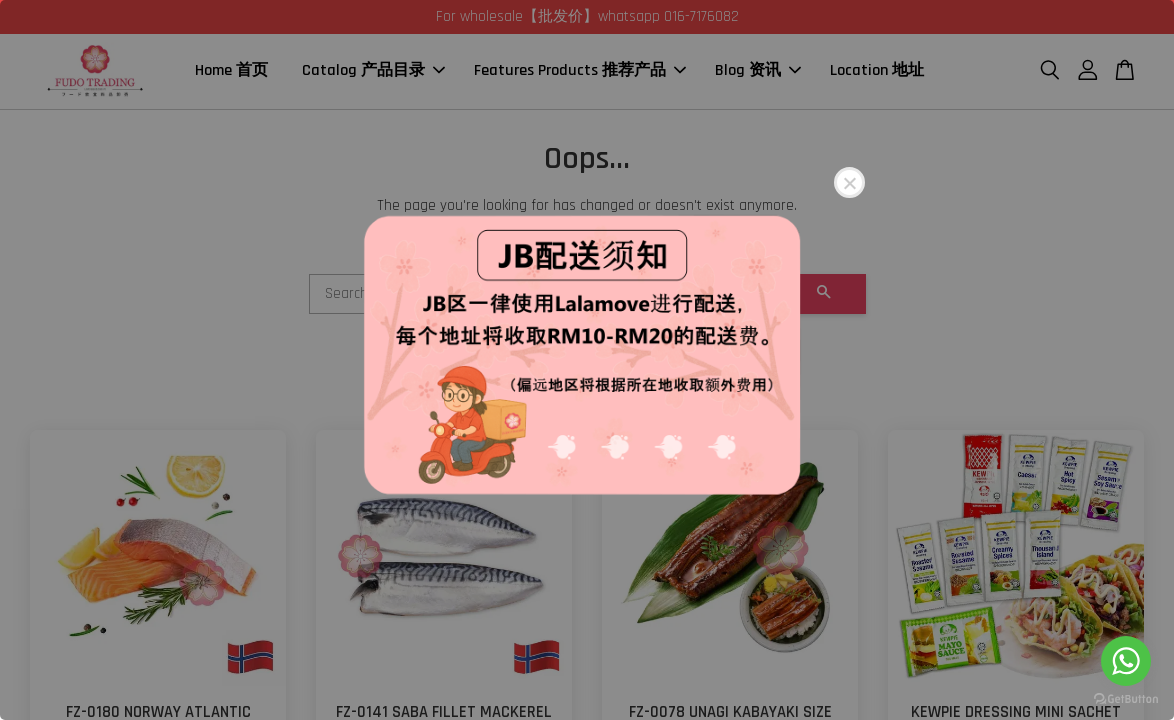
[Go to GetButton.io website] (1126, 699)
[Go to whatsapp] (1126, 661)
